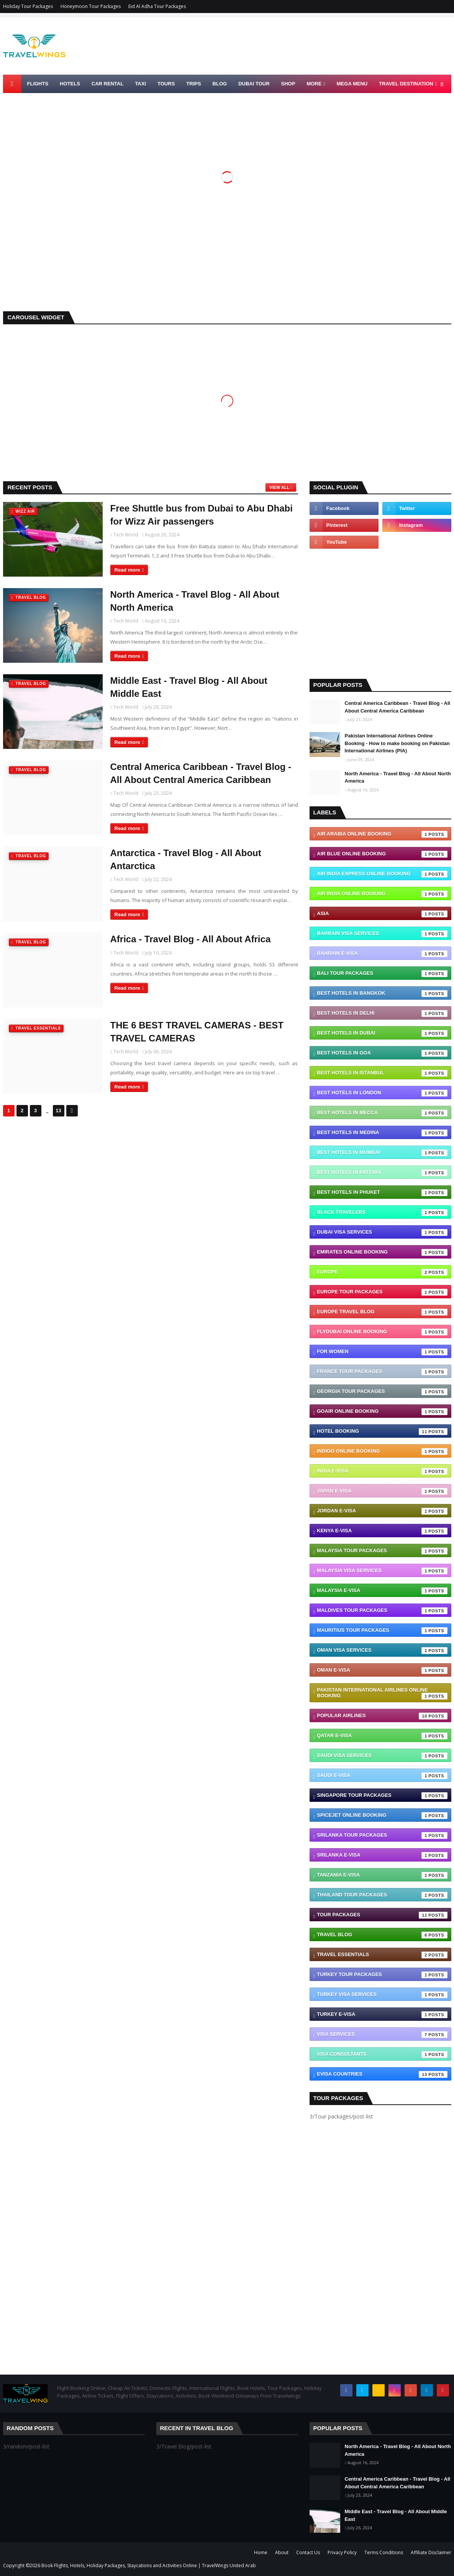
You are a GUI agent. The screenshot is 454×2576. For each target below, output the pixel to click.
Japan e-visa (382, 1491)
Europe (382, 1272)
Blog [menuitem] (220, 84)
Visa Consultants (382, 2054)
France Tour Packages (382, 1371)
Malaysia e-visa (382, 1590)
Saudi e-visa (382, 1775)
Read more (127, 570)
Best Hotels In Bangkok (382, 993)
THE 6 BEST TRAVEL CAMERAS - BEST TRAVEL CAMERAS (197, 1031)
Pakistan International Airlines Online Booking (382, 1693)
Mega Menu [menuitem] (352, 84)
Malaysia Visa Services (382, 1571)
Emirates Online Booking (382, 1252)
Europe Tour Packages (382, 1292)
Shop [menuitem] (288, 84)
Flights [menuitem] (38, 84)
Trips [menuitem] (193, 84)
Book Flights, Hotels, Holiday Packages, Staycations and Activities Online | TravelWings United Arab (148, 2565)
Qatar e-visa (382, 1736)
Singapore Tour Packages (382, 1795)
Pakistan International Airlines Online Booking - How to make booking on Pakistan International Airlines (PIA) (397, 743)
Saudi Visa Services (382, 1755)
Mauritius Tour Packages (382, 1630)
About (281, 2552)
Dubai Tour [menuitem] (253, 84)
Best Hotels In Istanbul (382, 1073)
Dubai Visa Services (382, 1232)
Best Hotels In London (382, 1093)
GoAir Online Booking (382, 1411)
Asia (382, 913)
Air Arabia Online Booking (382, 834)
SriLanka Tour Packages (382, 1835)
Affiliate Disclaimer (431, 2552)
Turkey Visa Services (382, 1994)
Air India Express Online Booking (382, 874)
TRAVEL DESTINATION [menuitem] (406, 84)
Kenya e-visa (382, 1531)
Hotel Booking (382, 1431)
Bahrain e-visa (382, 953)
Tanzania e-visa (382, 1875)
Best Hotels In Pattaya (382, 1172)
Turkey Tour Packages (382, 1974)
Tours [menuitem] (166, 84)
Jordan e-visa (382, 1511)
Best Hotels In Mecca (382, 1113)
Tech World (125, 534)
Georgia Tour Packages (382, 1391)
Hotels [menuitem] (70, 84)
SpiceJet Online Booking (382, 1815)
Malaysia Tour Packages (382, 1551)
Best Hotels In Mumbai (382, 1152)
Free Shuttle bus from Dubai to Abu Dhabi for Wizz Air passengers (201, 514)
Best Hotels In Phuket (382, 1192)
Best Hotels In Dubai (382, 1033)
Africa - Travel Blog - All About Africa (190, 939)
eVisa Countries (382, 2074)
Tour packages (382, 1915)
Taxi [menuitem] (140, 84)
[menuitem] (12, 84)
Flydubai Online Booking (382, 1332)
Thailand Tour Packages (382, 1895)
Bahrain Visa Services (382, 933)
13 (58, 1110)
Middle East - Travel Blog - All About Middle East (188, 687)
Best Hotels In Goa (382, 1053)
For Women (382, 1351)
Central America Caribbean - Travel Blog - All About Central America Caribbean (201, 773)
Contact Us (308, 2552)
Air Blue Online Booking (382, 854)
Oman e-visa (382, 1670)
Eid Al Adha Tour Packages (157, 6)
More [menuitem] (313, 84)
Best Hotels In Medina (382, 1132)
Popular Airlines (382, 1716)
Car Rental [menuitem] (108, 84)
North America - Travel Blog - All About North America (194, 601)
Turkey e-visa (382, 2014)
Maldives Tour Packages (382, 1610)
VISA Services (382, 2034)
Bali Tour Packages (382, 973)
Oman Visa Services (382, 1650)
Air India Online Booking (382, 894)
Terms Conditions (383, 2552)
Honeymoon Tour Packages (91, 6)
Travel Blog (382, 1935)
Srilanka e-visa (382, 1855)
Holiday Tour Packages (28, 6)
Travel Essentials (382, 1955)
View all (279, 487)
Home (260, 2552)
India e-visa (382, 1471)
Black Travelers (382, 1212)
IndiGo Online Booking (382, 1451)
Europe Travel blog (382, 1312)
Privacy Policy (342, 2552)
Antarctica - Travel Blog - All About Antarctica (185, 859)
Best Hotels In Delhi (382, 1013)
